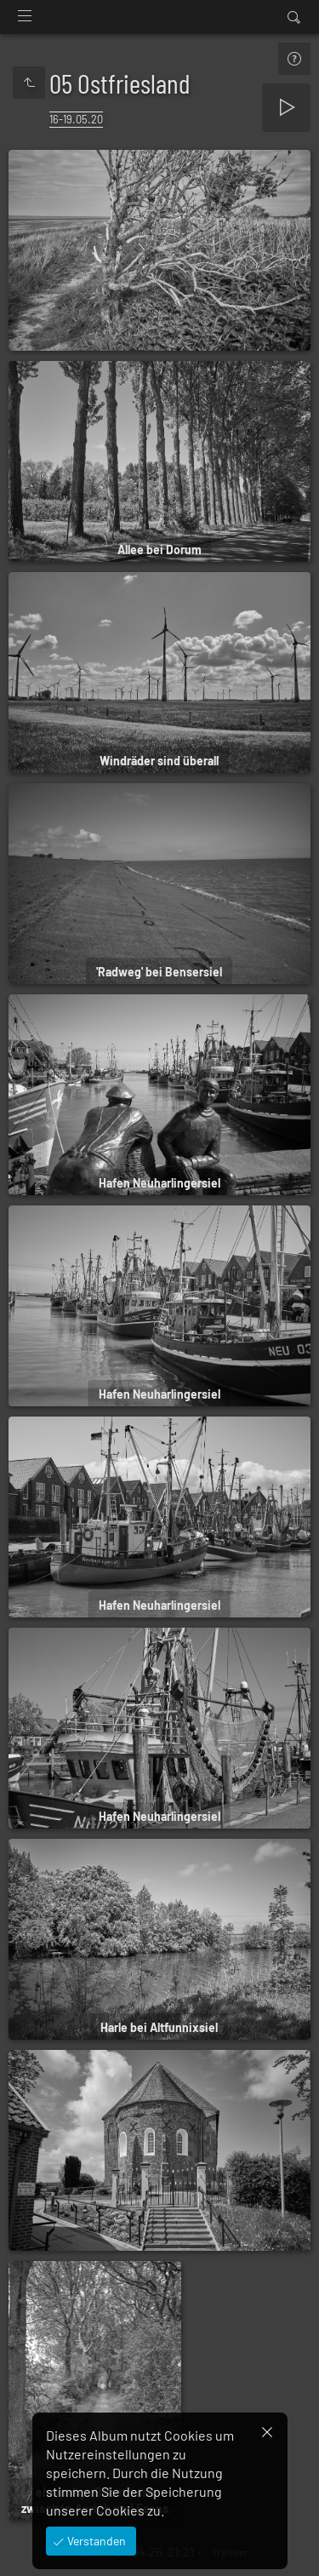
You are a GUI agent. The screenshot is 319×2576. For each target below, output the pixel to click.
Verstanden (95, 2540)
